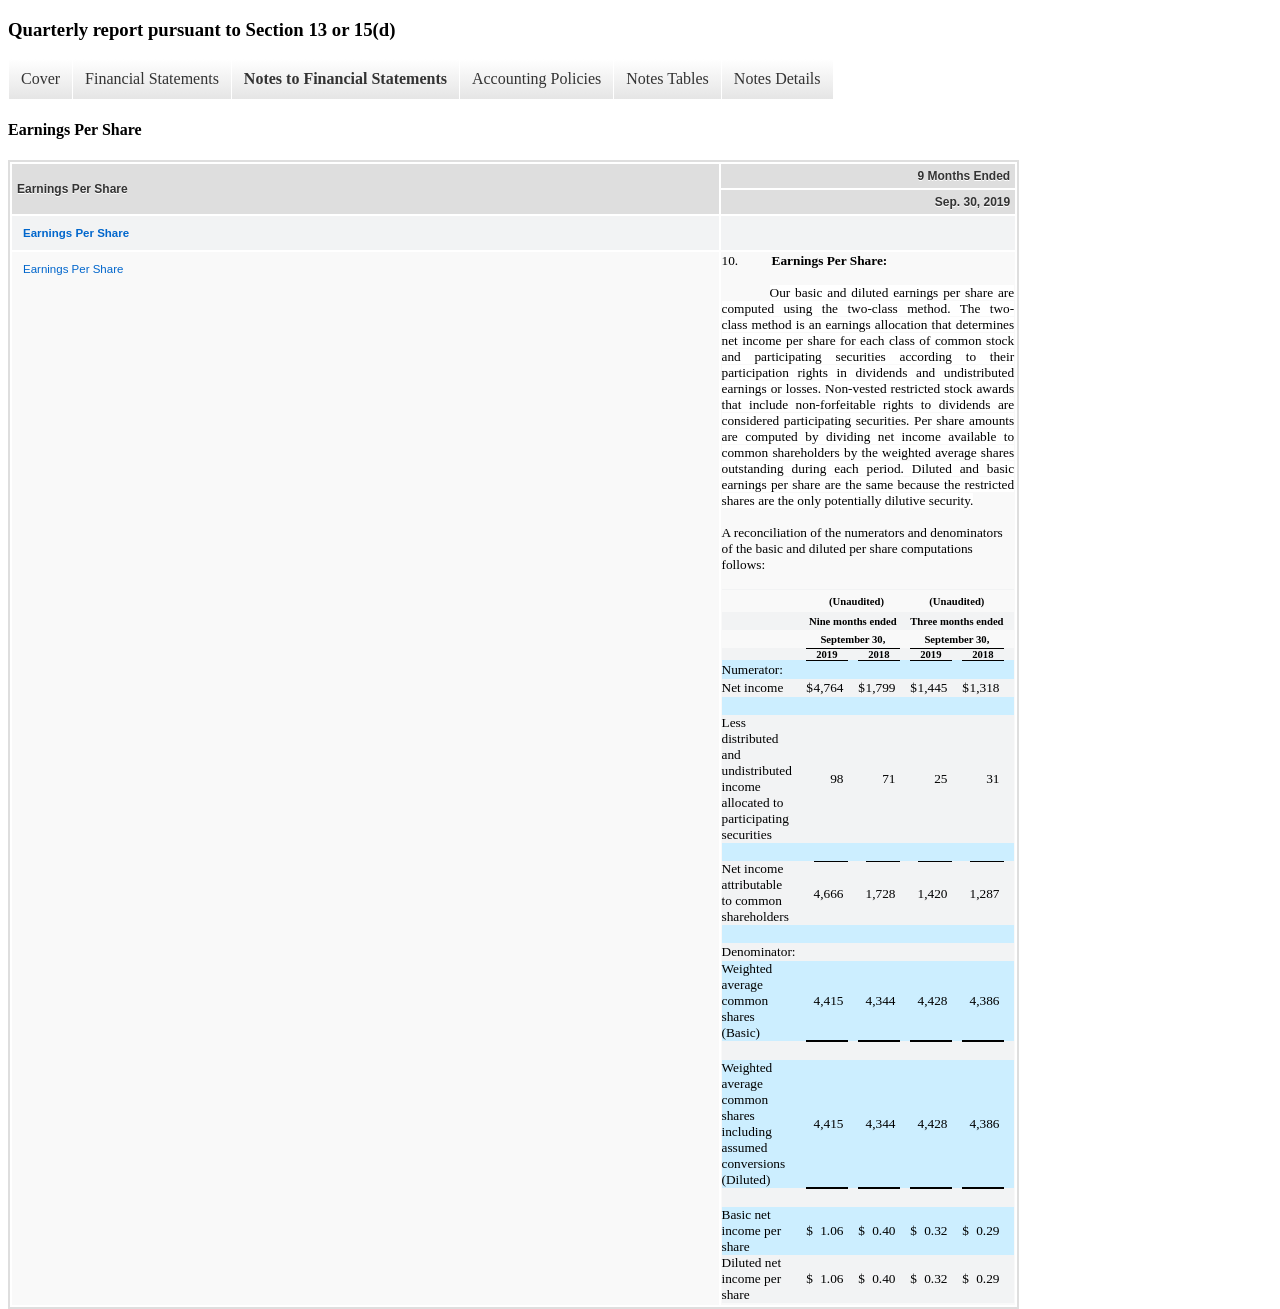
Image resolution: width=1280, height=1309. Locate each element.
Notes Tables (667, 78)
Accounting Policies (536, 78)
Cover (40, 78)
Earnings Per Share (73, 269)
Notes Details (777, 78)
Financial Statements (152, 78)
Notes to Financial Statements (345, 78)
